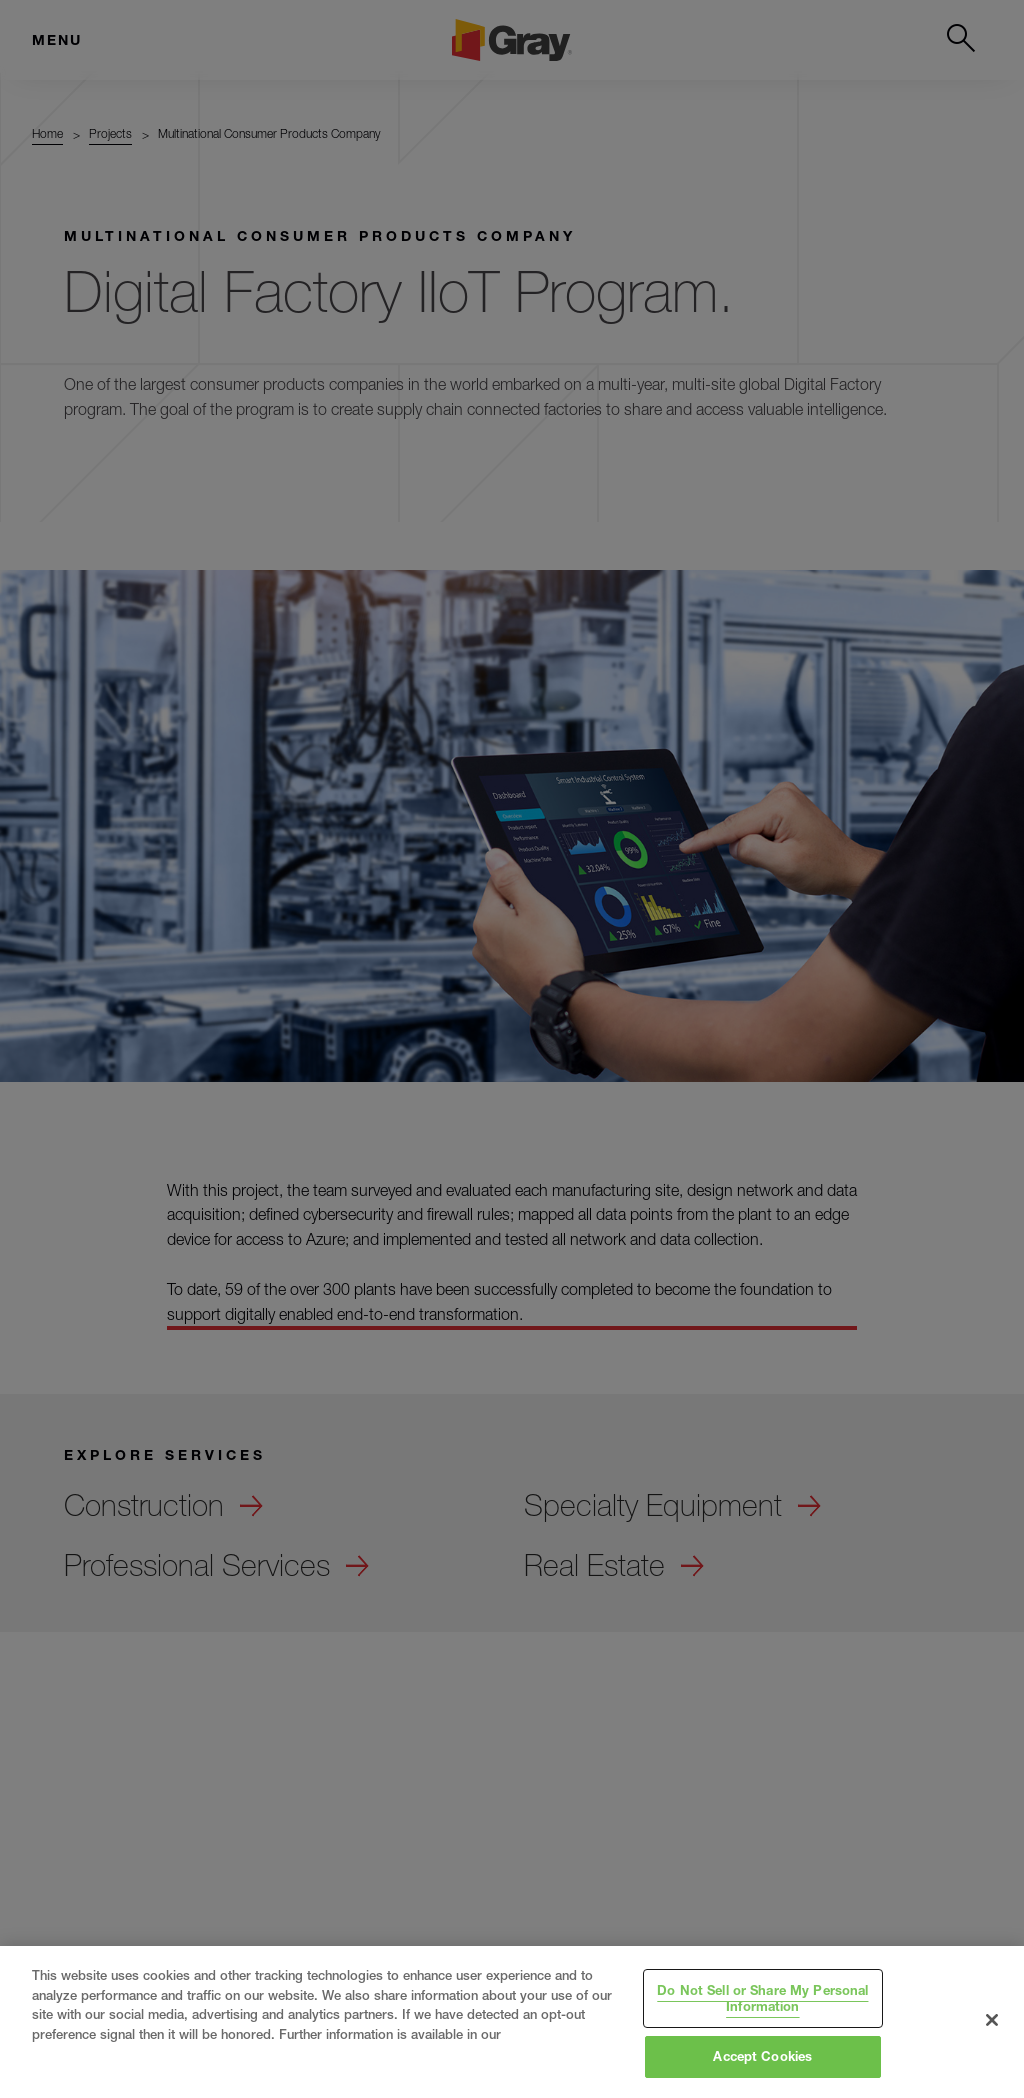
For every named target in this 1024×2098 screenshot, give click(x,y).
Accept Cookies (762, 2056)
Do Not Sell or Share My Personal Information (762, 1998)
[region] (512, 2022)
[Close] (992, 2020)
